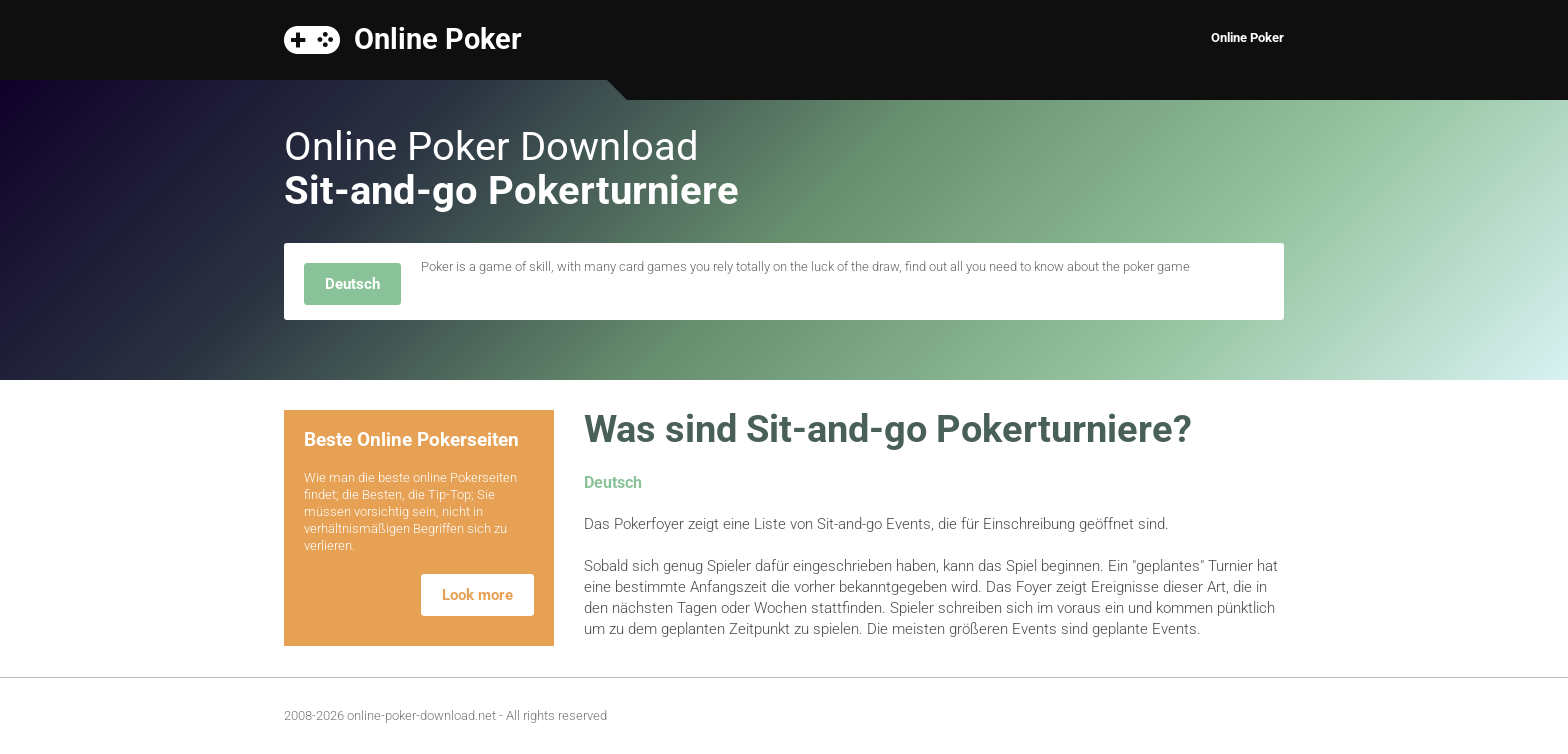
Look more (477, 595)
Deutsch (352, 284)
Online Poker (438, 38)
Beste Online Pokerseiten (411, 439)
